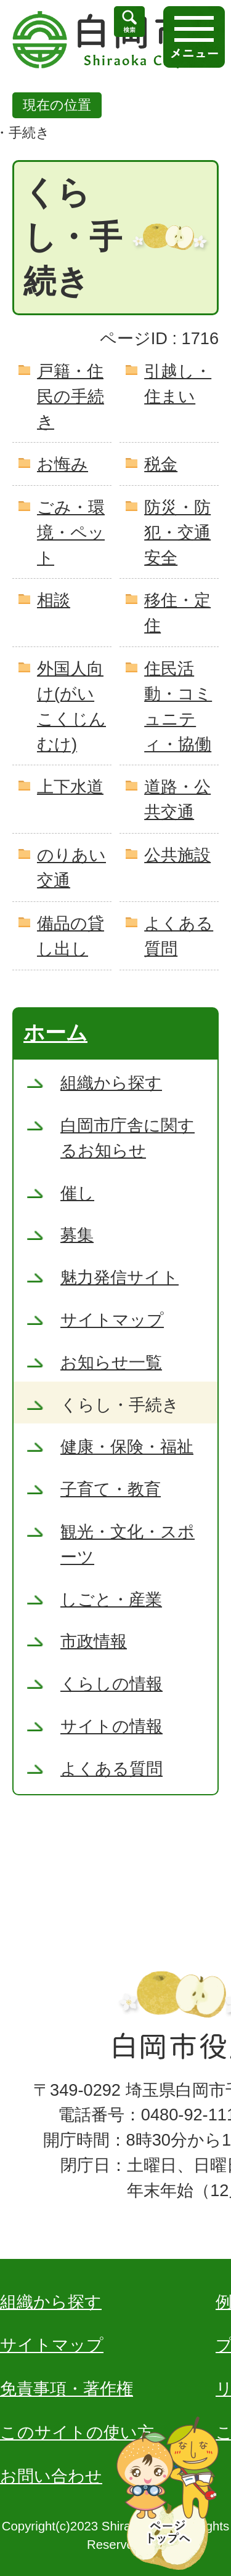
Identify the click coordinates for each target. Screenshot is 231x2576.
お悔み (62, 463)
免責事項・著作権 (66, 2388)
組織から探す (51, 2301)
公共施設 (177, 854)
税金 (160, 463)
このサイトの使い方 (77, 2432)
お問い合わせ (51, 2475)
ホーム (55, 1032)
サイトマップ (51, 2344)
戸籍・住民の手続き (70, 396)
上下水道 (70, 786)
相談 (53, 600)
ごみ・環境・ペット (71, 532)
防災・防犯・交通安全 (177, 532)
